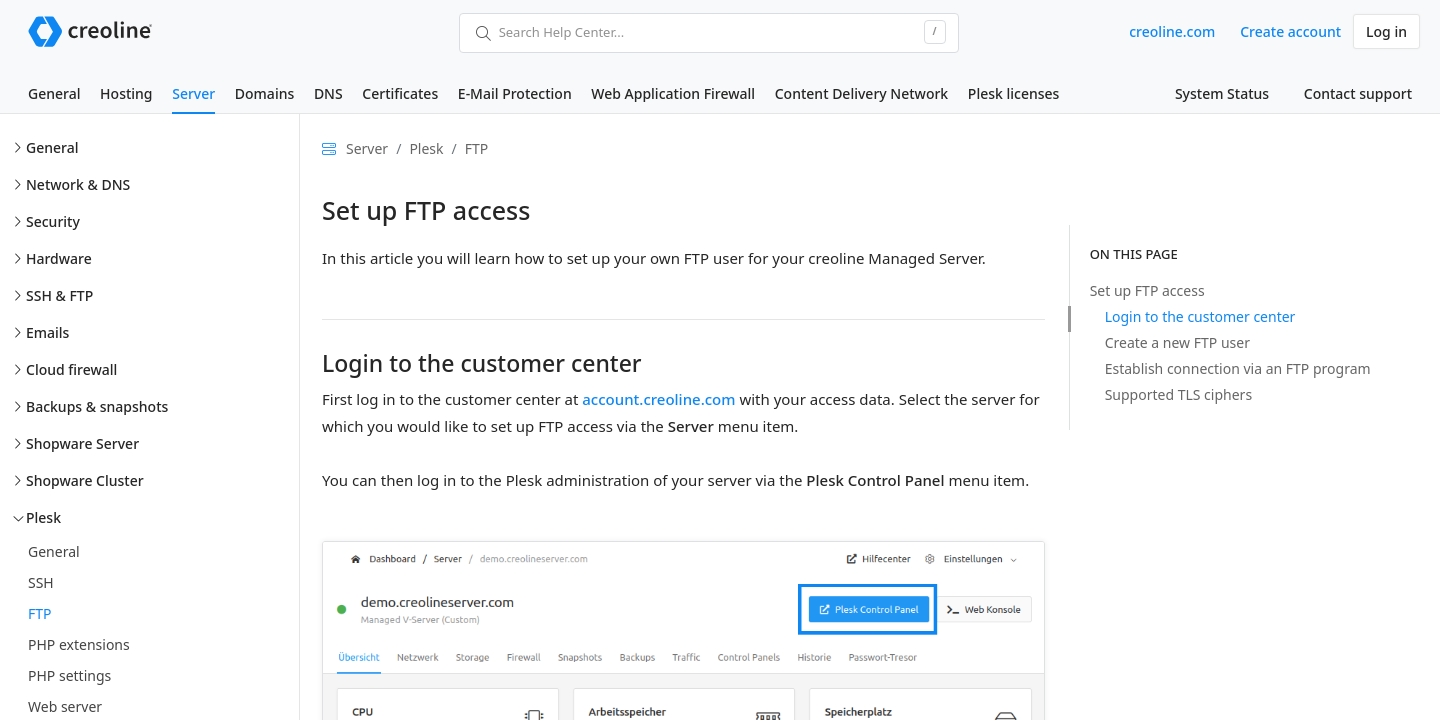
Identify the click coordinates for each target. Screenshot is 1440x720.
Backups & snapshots (97, 406)
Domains (264, 93)
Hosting (126, 93)
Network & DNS (78, 184)
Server (193, 93)
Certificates (400, 93)
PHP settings (69, 675)
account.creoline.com (658, 399)
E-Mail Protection (515, 93)
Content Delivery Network (861, 93)
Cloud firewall (71, 369)
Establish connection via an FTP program (1238, 368)
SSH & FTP (59, 295)
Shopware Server (82, 443)
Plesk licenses (1014, 93)
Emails (47, 332)
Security (53, 221)
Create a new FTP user (1177, 342)
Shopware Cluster (85, 480)
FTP (40, 613)
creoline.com (1172, 31)
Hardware (59, 258)
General (54, 93)
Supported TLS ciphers (1178, 394)
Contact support (1358, 93)
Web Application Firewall (673, 93)
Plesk (43, 517)
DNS (328, 93)
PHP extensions (79, 644)
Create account (1290, 31)
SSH (41, 582)
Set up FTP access (1147, 290)
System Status (1222, 93)
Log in (1386, 31)
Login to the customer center (1200, 316)
